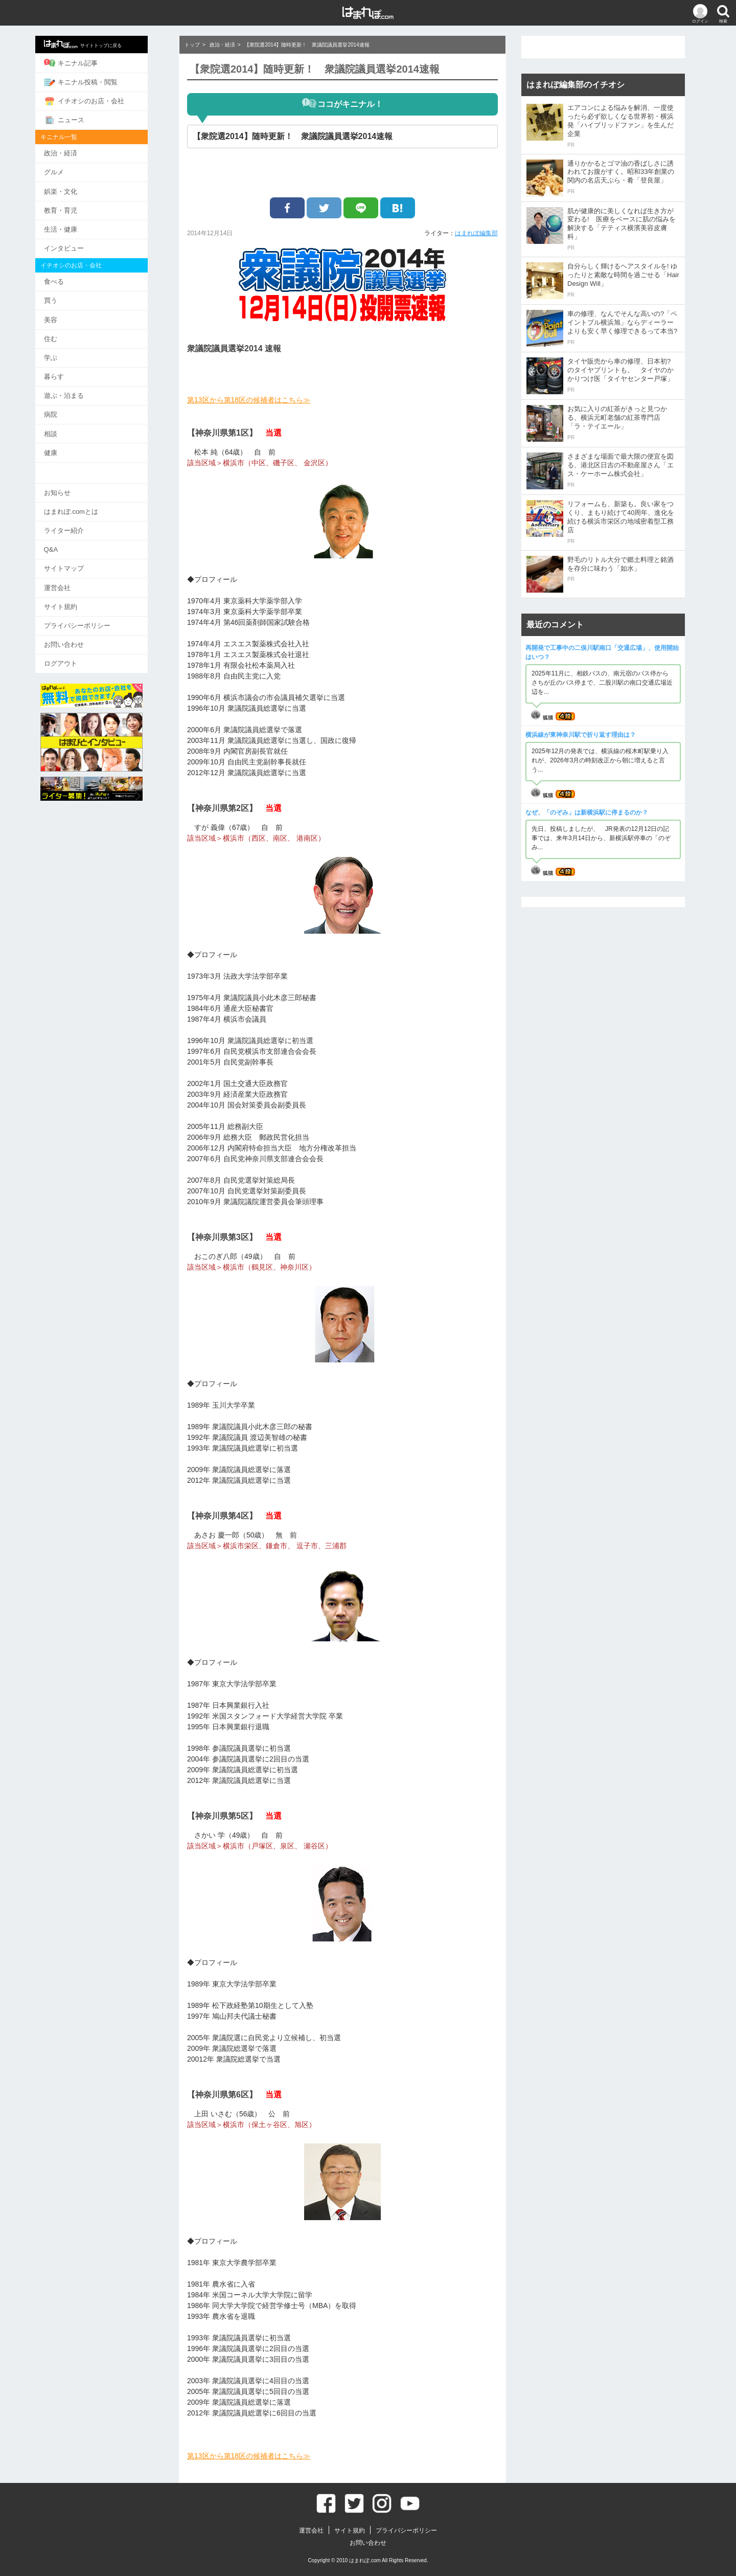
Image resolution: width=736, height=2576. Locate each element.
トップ (192, 45)
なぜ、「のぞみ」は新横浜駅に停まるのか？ (586, 812)
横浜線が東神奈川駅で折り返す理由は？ (580, 734)
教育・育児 (76, 208)
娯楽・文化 (76, 189)
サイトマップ (79, 560)
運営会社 (72, 579)
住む (66, 334)
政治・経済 (76, 151)
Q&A (66, 542)
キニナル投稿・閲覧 (96, 81)
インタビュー (79, 245)
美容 (66, 315)
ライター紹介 (79, 523)
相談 (66, 427)
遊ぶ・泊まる (79, 390)
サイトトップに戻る (98, 44)
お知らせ (72, 485)
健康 (66, 446)
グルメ (69, 170)
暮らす (69, 371)
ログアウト (76, 654)
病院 (66, 409)
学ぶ (66, 352)
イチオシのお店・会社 (99, 100)
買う (66, 297)
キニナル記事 (86, 63)
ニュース (79, 119)
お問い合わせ (79, 635)
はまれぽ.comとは (86, 504)
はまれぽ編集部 (476, 233)
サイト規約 (76, 597)
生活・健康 (76, 226)
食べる (69, 278)
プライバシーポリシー (92, 616)
